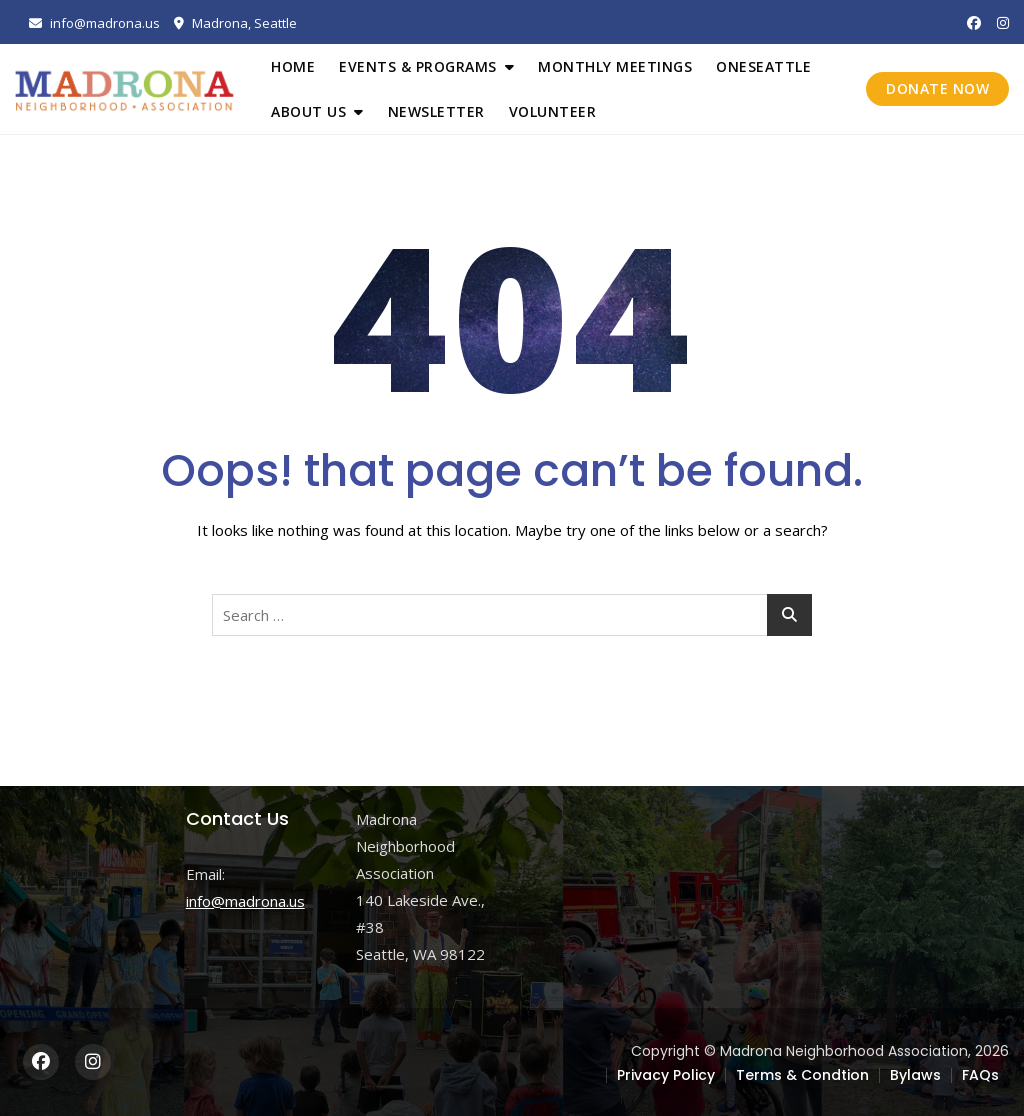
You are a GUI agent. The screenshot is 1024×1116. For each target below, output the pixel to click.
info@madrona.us (94, 23)
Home (293, 66)
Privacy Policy (666, 1075)
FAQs (980, 1075)
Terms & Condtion (802, 1075)
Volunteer (553, 111)
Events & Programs (418, 66)
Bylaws (915, 1075)
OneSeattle (763, 66)
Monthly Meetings (615, 66)
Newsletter (436, 111)
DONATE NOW (937, 88)
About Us (308, 111)
